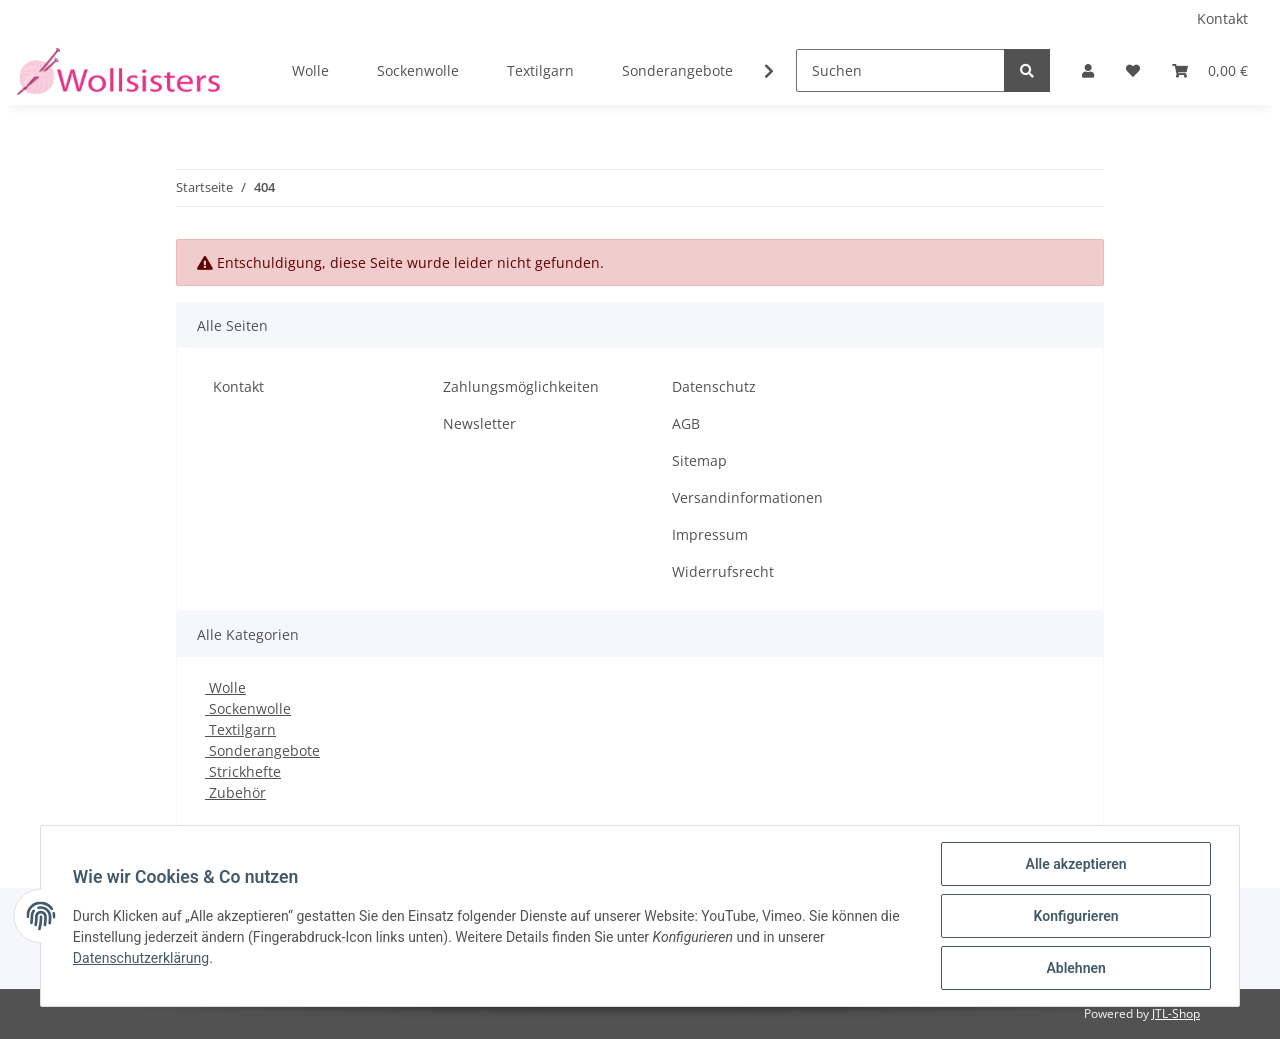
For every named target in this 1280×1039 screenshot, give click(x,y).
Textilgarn (240, 729)
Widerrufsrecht (723, 571)
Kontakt (1222, 18)
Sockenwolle (248, 708)
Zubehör (235, 792)
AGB (686, 423)
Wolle (225, 687)
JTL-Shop (1176, 1013)
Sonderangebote (262, 750)
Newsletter (479, 423)
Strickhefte (243, 771)
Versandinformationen (747, 497)
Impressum (710, 534)
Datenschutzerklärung (141, 958)
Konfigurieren (1075, 916)
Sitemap (699, 460)
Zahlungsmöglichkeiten (521, 386)
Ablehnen (1075, 968)
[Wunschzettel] (1133, 70)
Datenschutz (714, 386)
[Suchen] (900, 70)
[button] (1088, 70)
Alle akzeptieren (1075, 864)
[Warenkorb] (1210, 70)
